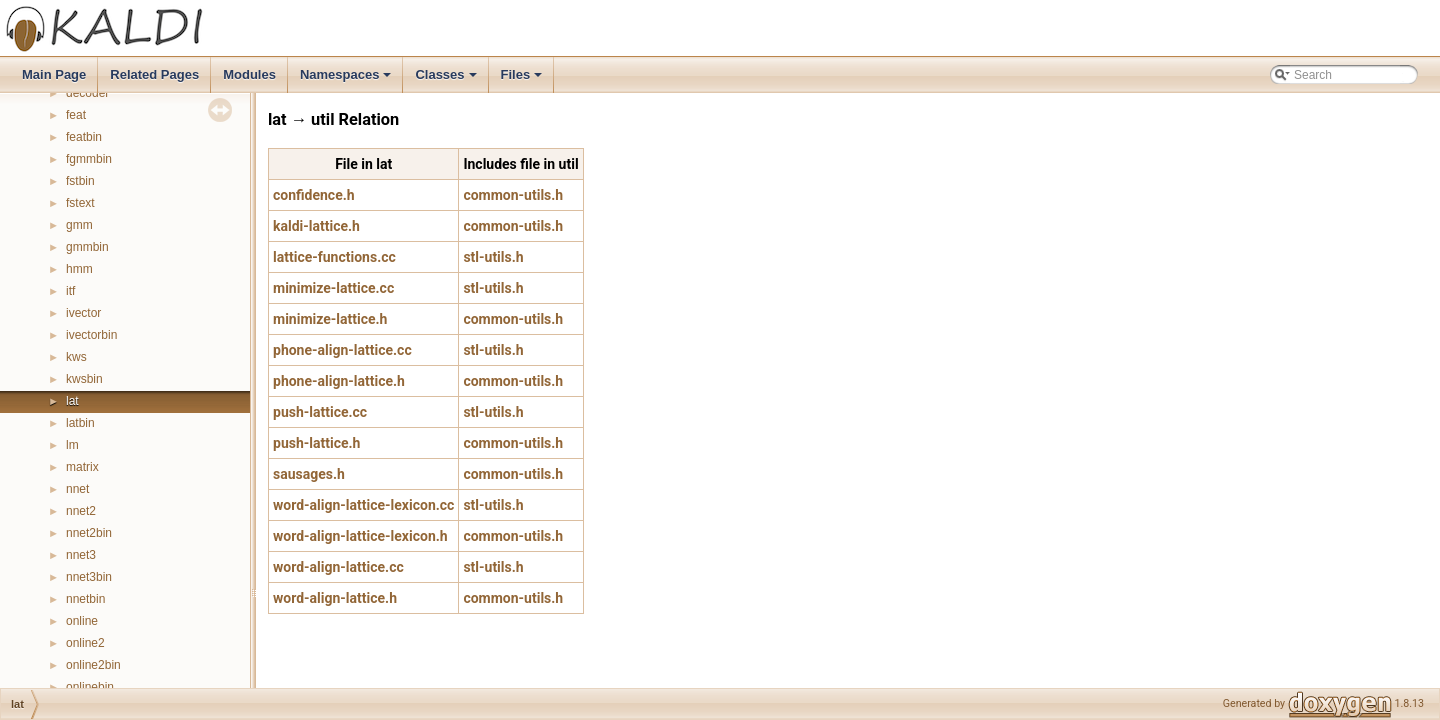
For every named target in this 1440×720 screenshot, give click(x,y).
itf (70, 291)
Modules (249, 74)
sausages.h (309, 474)
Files (523, 80)
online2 (85, 643)
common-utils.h (513, 195)
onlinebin (90, 687)
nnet (77, 489)
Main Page (54, 74)
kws (76, 357)
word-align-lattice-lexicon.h (360, 536)
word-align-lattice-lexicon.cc (363, 505)
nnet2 (81, 511)
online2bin (93, 665)
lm (72, 445)
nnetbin (85, 599)
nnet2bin (89, 533)
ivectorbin (91, 335)
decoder (87, 93)
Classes (447, 80)
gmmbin (87, 247)
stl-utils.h (493, 257)
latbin (80, 423)
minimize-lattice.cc (333, 288)
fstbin (80, 181)
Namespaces (347, 80)
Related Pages (154, 74)
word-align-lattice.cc (338, 567)
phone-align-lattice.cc (342, 350)
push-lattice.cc (320, 412)
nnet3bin (89, 577)
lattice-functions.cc (334, 257)
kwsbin (84, 379)
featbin (84, 137)
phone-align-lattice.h (339, 381)
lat (72, 401)
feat (76, 115)
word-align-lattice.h (335, 598)
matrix (82, 467)
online (82, 621)
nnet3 (81, 555)
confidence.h (314, 195)
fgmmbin (89, 159)
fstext (80, 203)
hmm (79, 269)
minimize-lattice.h (330, 319)
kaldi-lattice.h (316, 226)
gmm (79, 225)
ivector (83, 313)
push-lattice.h (316, 443)
